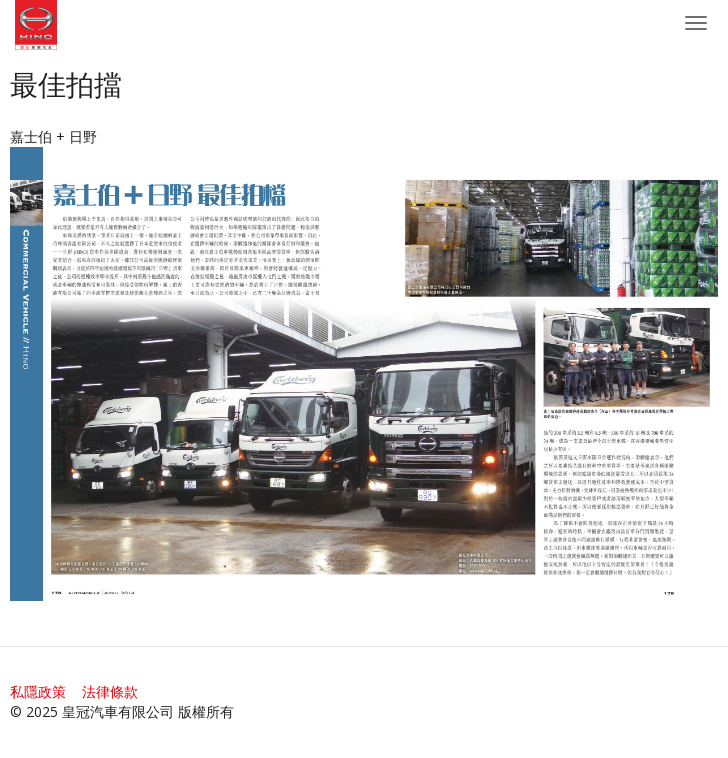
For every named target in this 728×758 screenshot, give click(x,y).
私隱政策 (38, 691)
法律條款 (110, 691)
